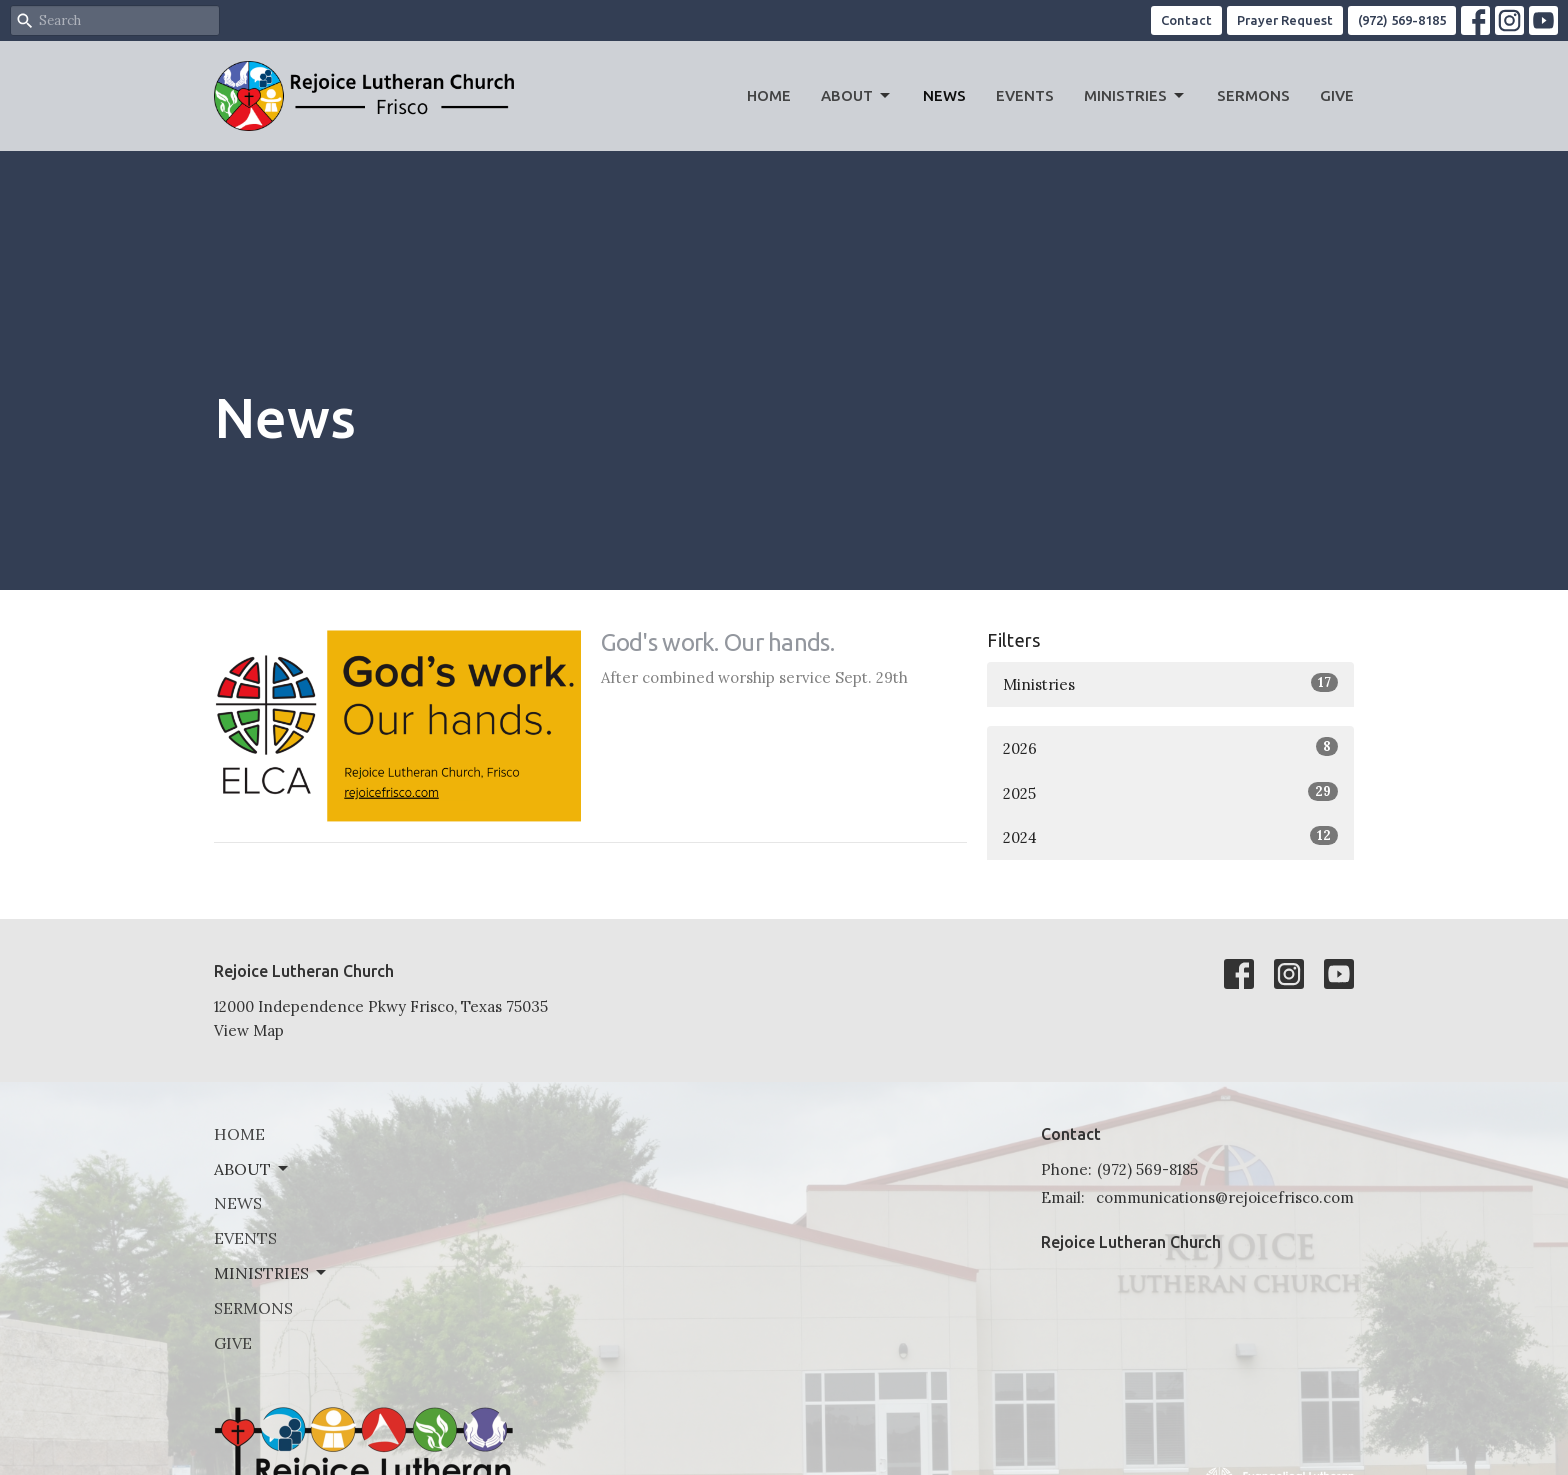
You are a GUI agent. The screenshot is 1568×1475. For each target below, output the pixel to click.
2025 (1170, 792)
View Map (249, 1030)
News (944, 95)
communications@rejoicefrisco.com (1225, 1197)
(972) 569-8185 (1402, 20)
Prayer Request (1285, 20)
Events (1025, 95)
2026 (1170, 747)
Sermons (1253, 95)
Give (1337, 95)
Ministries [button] (271, 1273)
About (857, 96)
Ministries (1135, 96)
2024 (1170, 836)
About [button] (252, 1169)
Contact (1186, 20)
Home (769, 95)
